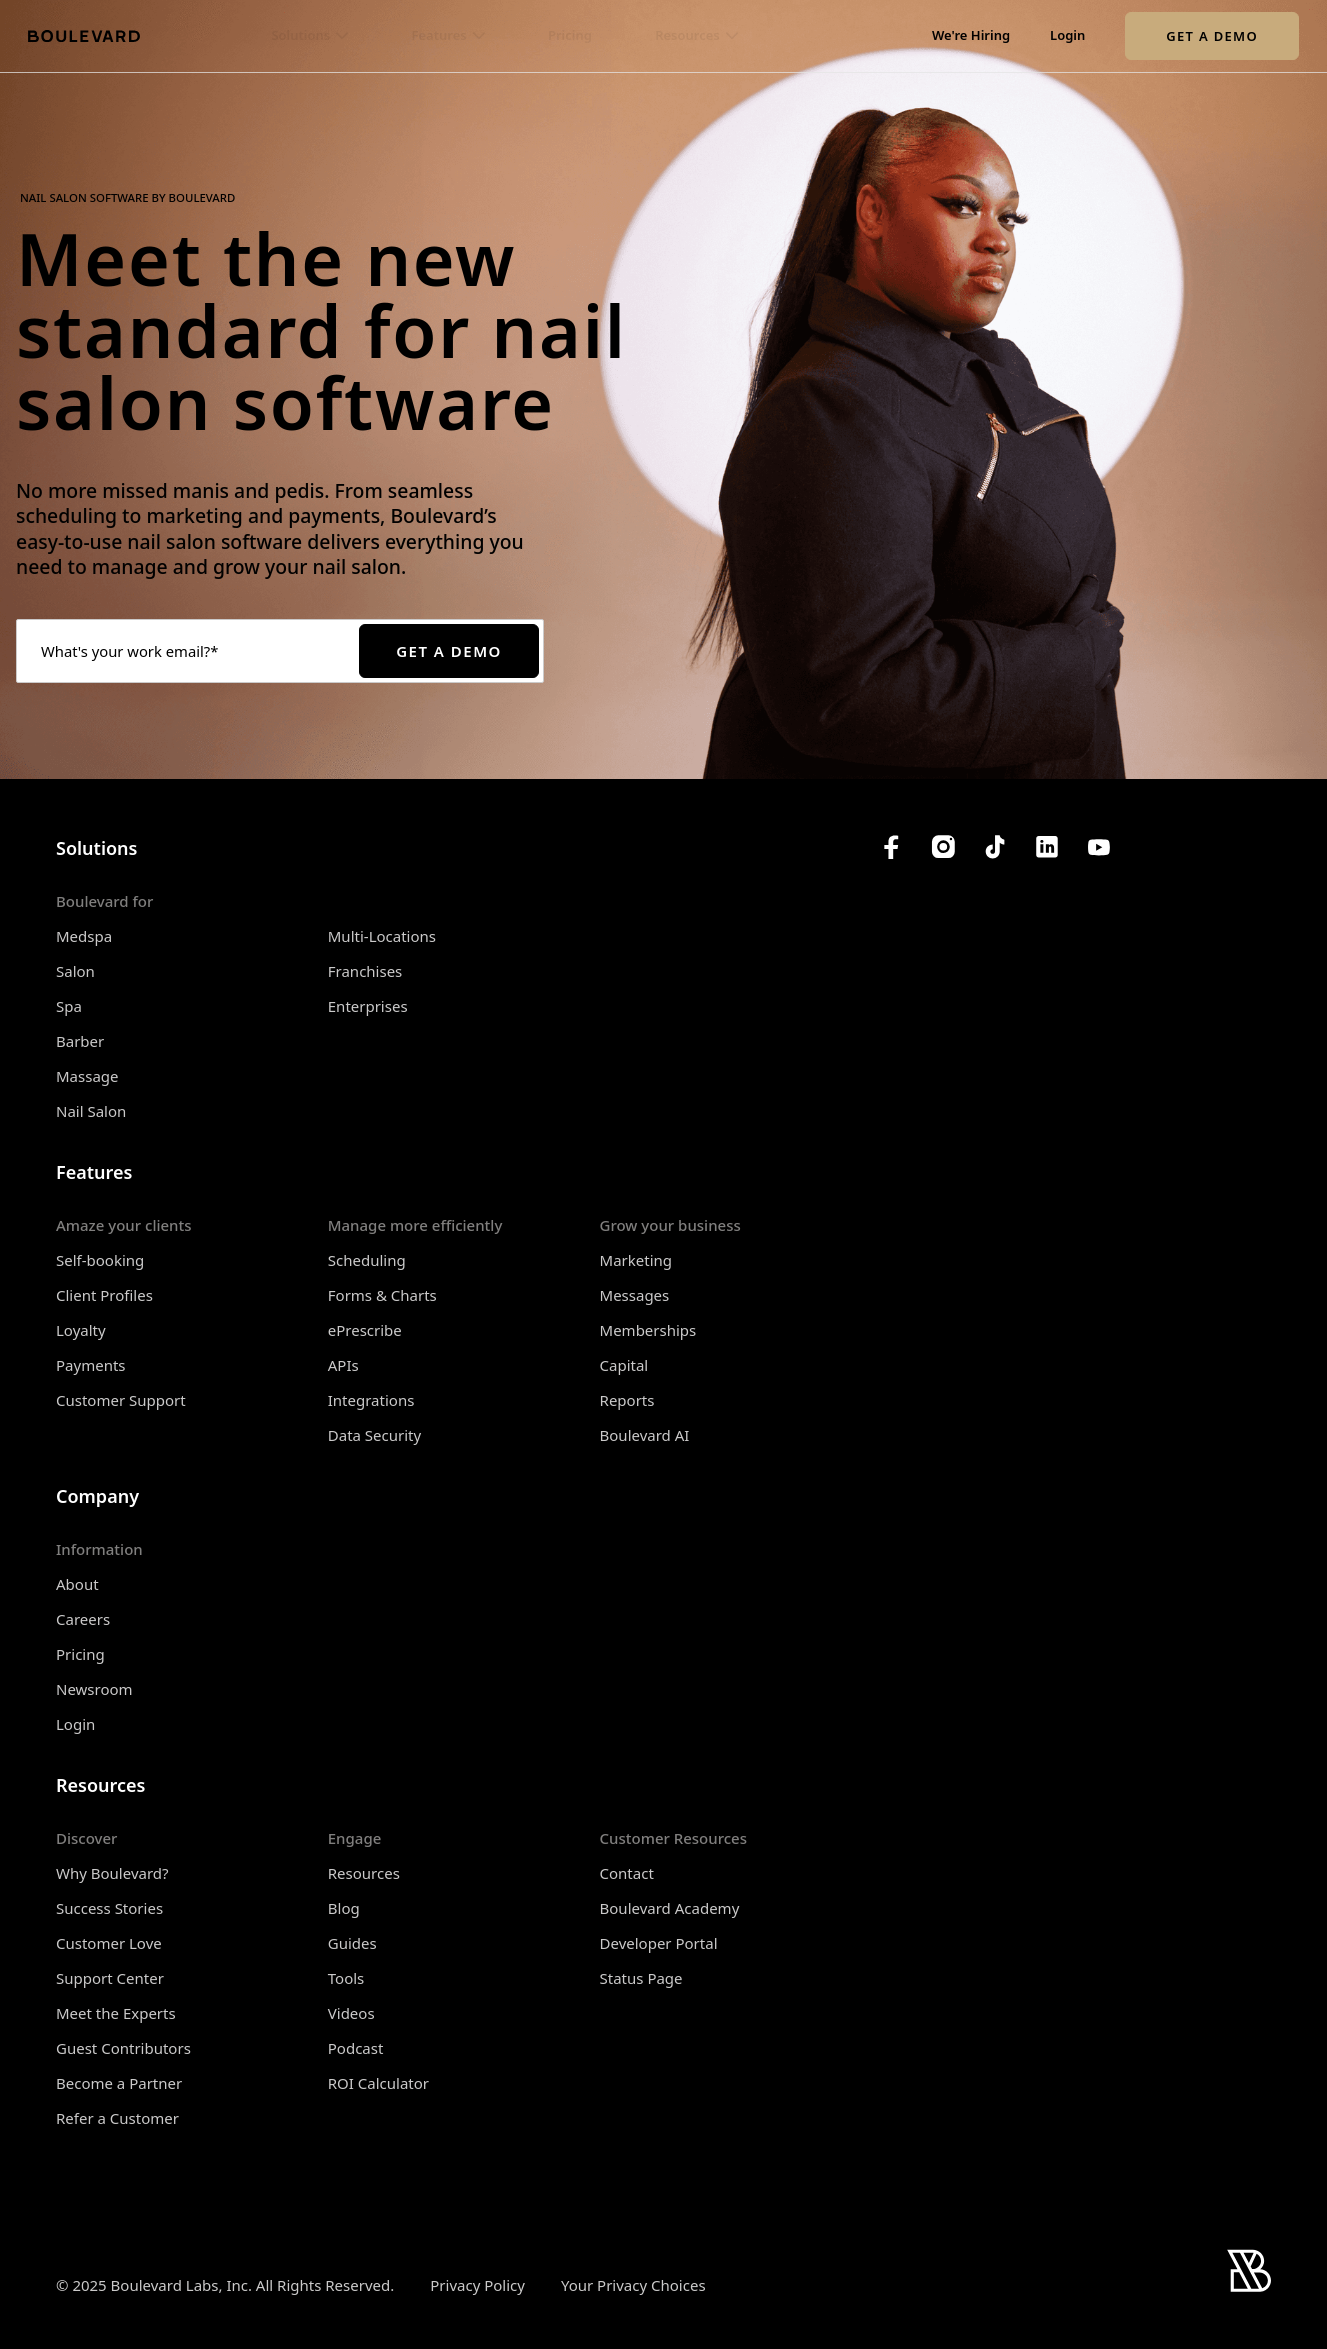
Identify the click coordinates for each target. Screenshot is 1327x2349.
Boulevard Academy (670, 1908)
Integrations (371, 1400)
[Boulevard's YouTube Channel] (1099, 847)
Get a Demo (1212, 36)
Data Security (374, 1435)
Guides (352, 1943)
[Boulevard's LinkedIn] (1047, 847)
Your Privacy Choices (633, 2285)
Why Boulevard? (112, 1873)
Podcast (356, 2048)
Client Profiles (104, 1295)
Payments (91, 1365)
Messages (635, 1295)
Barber (80, 1041)
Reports (627, 1400)
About (77, 1584)
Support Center (110, 1978)
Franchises (365, 971)
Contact (627, 1873)
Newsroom (94, 1689)
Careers (83, 1619)
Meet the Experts (116, 2013)
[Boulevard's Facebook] (891, 847)
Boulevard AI (645, 1435)
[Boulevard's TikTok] (995, 847)
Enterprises (368, 1006)
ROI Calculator (378, 2083)
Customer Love (109, 1943)
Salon (75, 971)
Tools (346, 1978)
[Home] (84, 36)
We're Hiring (971, 36)
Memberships (648, 1330)
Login (1067, 36)
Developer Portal (659, 1943)
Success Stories (109, 1908)
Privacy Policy (477, 2285)
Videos (351, 2013)
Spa (69, 1006)
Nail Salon (91, 1111)
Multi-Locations (382, 936)
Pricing (570, 36)
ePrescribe (365, 1330)
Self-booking (100, 1260)
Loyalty (81, 1330)
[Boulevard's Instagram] (943, 847)
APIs (343, 1365)
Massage (87, 1076)
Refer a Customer (117, 2118)
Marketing (636, 1260)
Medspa (84, 936)
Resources (364, 1873)
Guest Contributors (123, 2048)
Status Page (641, 1978)
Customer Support (121, 1400)
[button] (309, 36)
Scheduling (367, 1260)
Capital (624, 1365)
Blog (344, 1908)
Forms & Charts (382, 1295)
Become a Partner (119, 2083)
